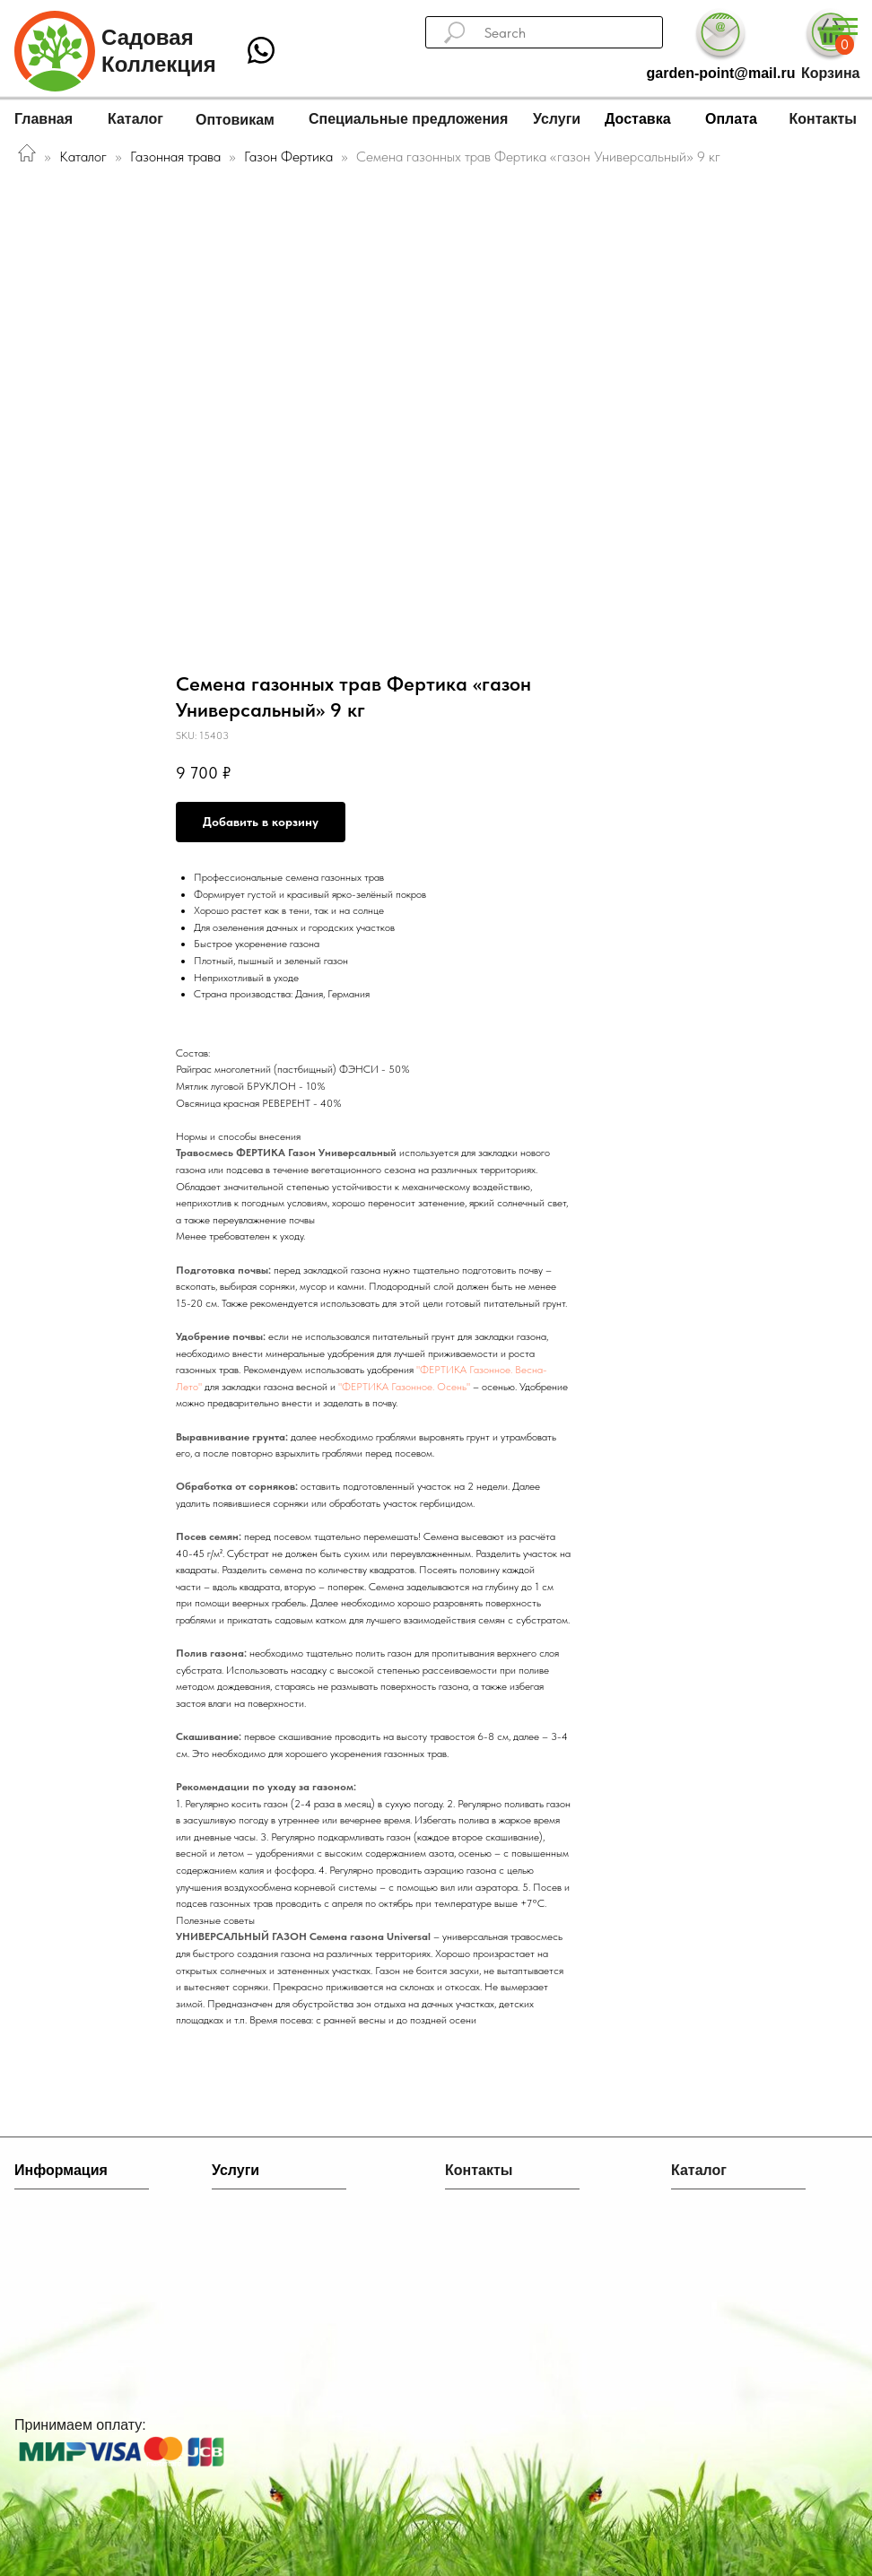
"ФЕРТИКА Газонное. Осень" (404, 1386)
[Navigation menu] (845, 27)
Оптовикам (235, 119)
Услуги (556, 118)
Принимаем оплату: (80, 2424)
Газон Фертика (290, 156)
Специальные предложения (408, 118)
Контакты (823, 118)
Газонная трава (175, 156)
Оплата (731, 118)
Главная (43, 118)
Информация (61, 2170)
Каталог (135, 118)
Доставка (638, 118)
